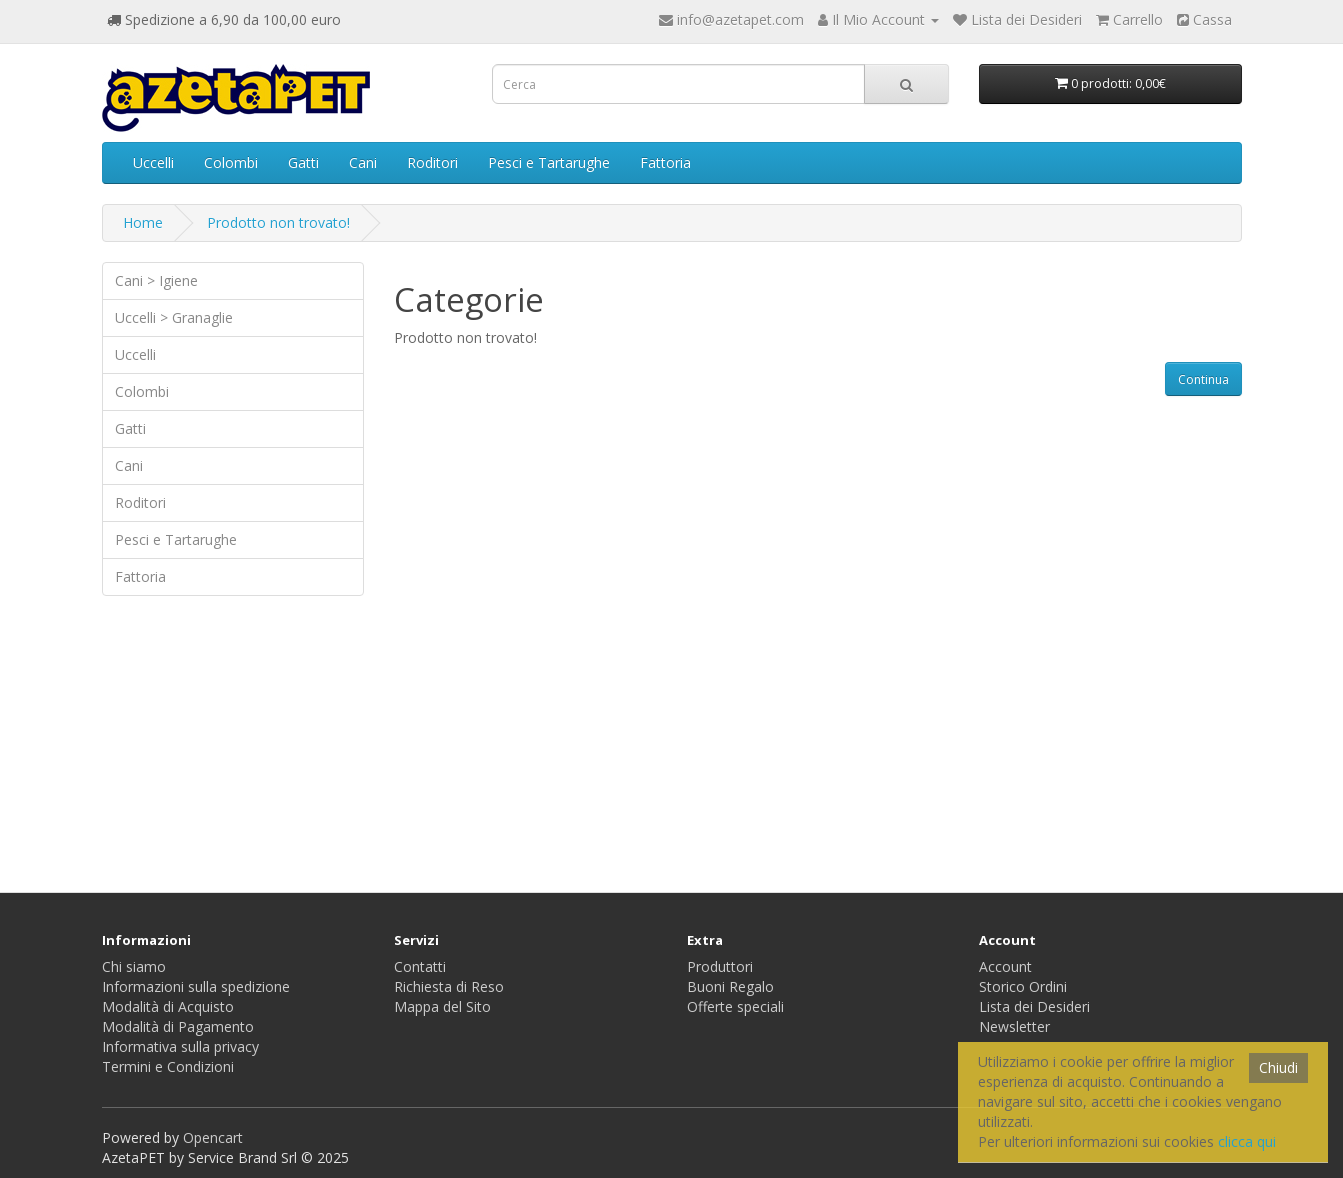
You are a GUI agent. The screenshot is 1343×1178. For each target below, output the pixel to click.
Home (143, 222)
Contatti (420, 966)
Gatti (303, 162)
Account (1005, 966)
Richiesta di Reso (449, 986)
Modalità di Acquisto (168, 1006)
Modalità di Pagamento (178, 1026)
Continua (1203, 379)
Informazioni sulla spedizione (196, 986)
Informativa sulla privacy (180, 1046)
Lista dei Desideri (1034, 1006)
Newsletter (1014, 1026)
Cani (363, 162)
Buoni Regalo (730, 986)
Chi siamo (134, 966)
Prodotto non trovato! (278, 222)
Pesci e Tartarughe (549, 162)
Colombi (231, 162)
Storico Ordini (1023, 986)
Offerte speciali (735, 1006)
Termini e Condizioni (168, 1066)
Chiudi (1278, 1067)
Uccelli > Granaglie (174, 317)
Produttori (720, 966)
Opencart (213, 1137)
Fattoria (665, 162)
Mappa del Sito (442, 1006)
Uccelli (153, 162)
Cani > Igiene (156, 280)
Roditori (432, 162)
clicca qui (1247, 1141)
